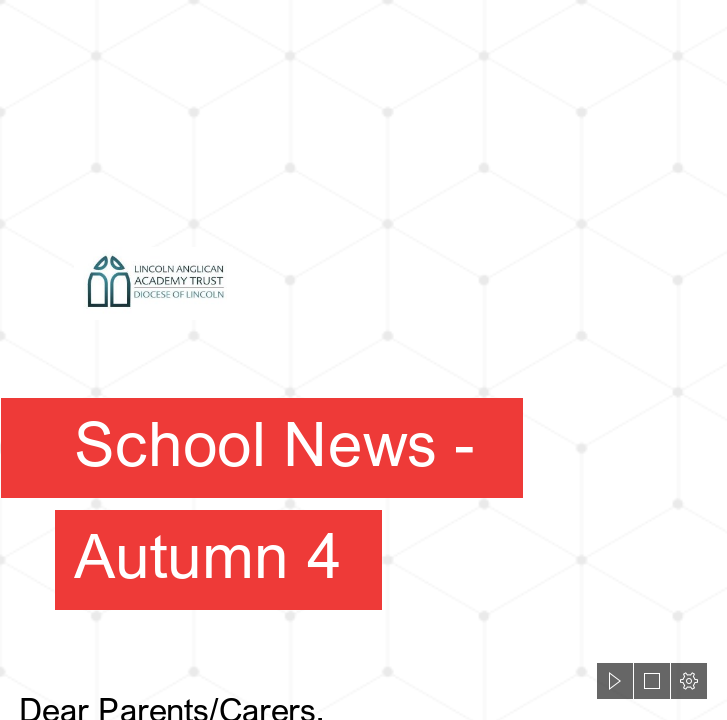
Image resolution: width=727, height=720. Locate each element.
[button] (615, 681)
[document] (363, 360)
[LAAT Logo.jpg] (363, 333)
